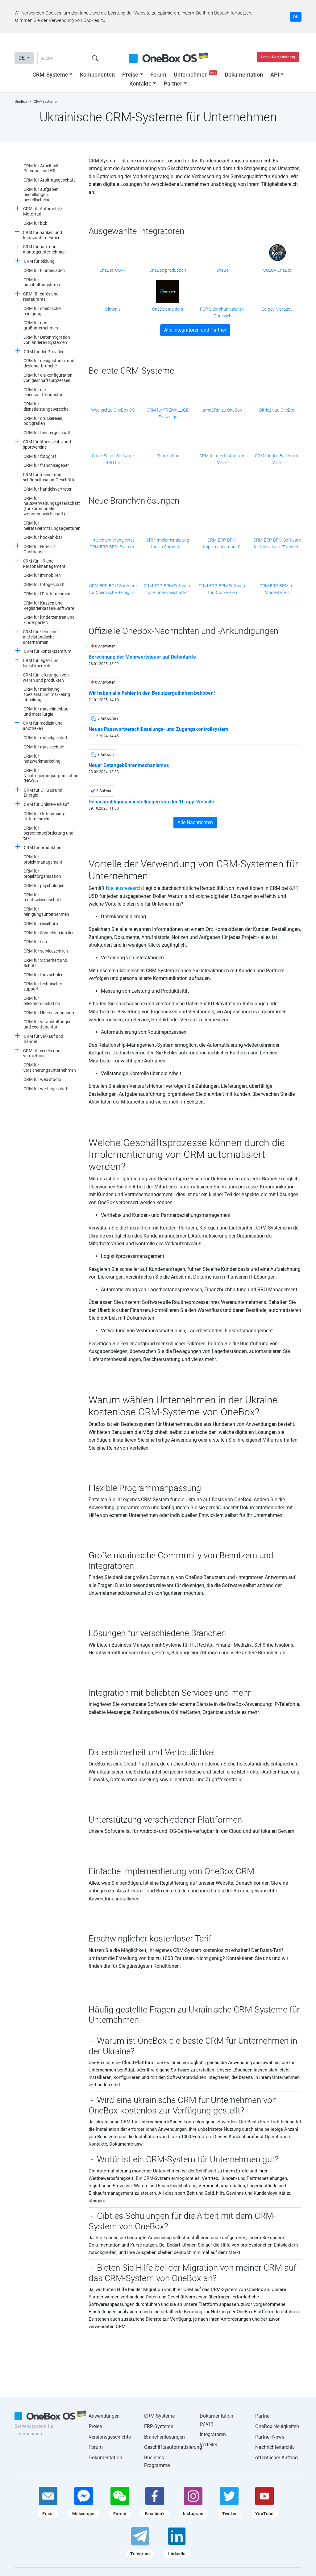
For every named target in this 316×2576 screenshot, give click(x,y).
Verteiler (208, 2445)
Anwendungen (104, 2416)
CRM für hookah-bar (42, 537)
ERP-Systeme (158, 2426)
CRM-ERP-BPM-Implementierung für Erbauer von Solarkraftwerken (222, 544)
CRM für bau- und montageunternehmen (44, 249)
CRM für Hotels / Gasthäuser (39, 549)
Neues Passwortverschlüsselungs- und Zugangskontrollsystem (158, 729)
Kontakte (140, 83)
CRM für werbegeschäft (46, 1088)
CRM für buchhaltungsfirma (41, 282)
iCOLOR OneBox (277, 270)
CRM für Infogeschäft (44, 584)
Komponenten (97, 74)
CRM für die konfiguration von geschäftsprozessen (48, 378)
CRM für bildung (39, 261)
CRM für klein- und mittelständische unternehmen (40, 637)
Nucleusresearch (124, 888)
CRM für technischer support (42, 986)
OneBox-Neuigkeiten (277, 2426)
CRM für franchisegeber (46, 465)
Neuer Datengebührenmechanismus (129, 765)
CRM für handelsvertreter (47, 489)
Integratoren (213, 2434)
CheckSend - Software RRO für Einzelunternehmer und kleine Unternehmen (113, 459)
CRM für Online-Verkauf (46, 804)
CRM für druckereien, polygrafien (43, 421)
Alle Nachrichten (195, 822)
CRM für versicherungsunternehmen (49, 1067)
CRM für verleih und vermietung (41, 1053)
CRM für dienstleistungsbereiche (46, 406)
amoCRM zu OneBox (222, 410)
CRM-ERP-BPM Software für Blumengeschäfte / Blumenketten (167, 589)
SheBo (222, 270)
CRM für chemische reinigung (41, 311)
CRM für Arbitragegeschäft (49, 180)
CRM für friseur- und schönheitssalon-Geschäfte (49, 477)
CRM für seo (35, 941)
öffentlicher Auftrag (276, 2458)
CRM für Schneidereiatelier (48, 932)
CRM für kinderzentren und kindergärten (49, 620)
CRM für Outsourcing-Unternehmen (44, 816)
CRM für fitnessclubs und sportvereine (47, 444)
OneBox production (167, 270)
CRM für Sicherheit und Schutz (45, 963)
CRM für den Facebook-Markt (277, 459)
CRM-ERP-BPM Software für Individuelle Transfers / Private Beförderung (277, 544)
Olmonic (113, 309)
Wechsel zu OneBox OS (113, 410)
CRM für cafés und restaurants (41, 296)
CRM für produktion (42, 847)
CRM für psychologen (43, 885)
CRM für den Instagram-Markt (222, 459)
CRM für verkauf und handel (43, 1039)
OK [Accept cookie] (296, 16)
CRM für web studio (42, 1079)
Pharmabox (167, 455)
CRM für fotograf (39, 456)
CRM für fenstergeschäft (47, 432)
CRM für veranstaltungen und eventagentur (47, 1024)
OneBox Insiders (167, 309)
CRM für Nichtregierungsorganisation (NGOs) (50, 775)
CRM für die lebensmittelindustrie (43, 392)
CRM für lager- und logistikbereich (41, 663)
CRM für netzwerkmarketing (41, 759)
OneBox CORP (112, 270)
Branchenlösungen (164, 2437)
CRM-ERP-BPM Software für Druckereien (222, 589)
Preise (130, 74)
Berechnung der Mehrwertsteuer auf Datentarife (142, 657)
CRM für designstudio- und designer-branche (48, 363)
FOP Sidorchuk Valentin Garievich (222, 312)
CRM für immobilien (42, 575)
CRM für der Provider (44, 351)
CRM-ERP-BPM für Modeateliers (277, 589)
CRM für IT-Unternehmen (46, 593)
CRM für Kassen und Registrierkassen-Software (48, 606)
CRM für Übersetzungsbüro (49, 1012)
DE (22, 58)
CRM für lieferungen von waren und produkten (46, 677)
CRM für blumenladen (44, 270)
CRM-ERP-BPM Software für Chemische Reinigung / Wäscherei (113, 589)
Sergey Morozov (277, 309)
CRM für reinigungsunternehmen (46, 912)
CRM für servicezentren (45, 951)
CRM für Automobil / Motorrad (42, 211)
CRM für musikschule (43, 746)
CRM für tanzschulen (43, 974)
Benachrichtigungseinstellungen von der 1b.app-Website (151, 802)
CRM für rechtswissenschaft (42, 897)
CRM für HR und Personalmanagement (44, 564)
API (274, 74)
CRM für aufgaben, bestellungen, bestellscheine (41, 194)
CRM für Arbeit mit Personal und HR (41, 168)
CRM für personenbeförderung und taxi (48, 833)
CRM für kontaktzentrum (47, 651)
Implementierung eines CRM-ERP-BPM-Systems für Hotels (112, 544)
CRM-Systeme (50, 74)
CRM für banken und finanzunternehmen (42, 235)
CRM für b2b (35, 223)
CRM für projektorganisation (42, 874)
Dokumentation (244, 74)
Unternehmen (196, 74)
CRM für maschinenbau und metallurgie (46, 711)
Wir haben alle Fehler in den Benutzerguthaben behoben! (152, 693)
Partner (173, 83)
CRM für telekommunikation (41, 1001)
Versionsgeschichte (110, 2437)
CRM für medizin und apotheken (43, 726)
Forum (158, 74)
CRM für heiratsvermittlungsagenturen (52, 526)
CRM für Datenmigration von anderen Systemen (46, 340)
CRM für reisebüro (40, 923)
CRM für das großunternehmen (40, 325)
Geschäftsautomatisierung (173, 2447)
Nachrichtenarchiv (275, 2447)
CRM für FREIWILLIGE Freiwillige (168, 413)
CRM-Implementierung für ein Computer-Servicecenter (167, 544)
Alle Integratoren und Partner (195, 330)
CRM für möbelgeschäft (46, 737)
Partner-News (269, 2437)
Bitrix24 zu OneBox (277, 410)
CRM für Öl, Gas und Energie (43, 793)
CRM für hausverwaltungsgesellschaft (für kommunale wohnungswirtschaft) (51, 506)
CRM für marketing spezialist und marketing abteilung (46, 694)
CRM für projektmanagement (42, 859)
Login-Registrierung (278, 57)
